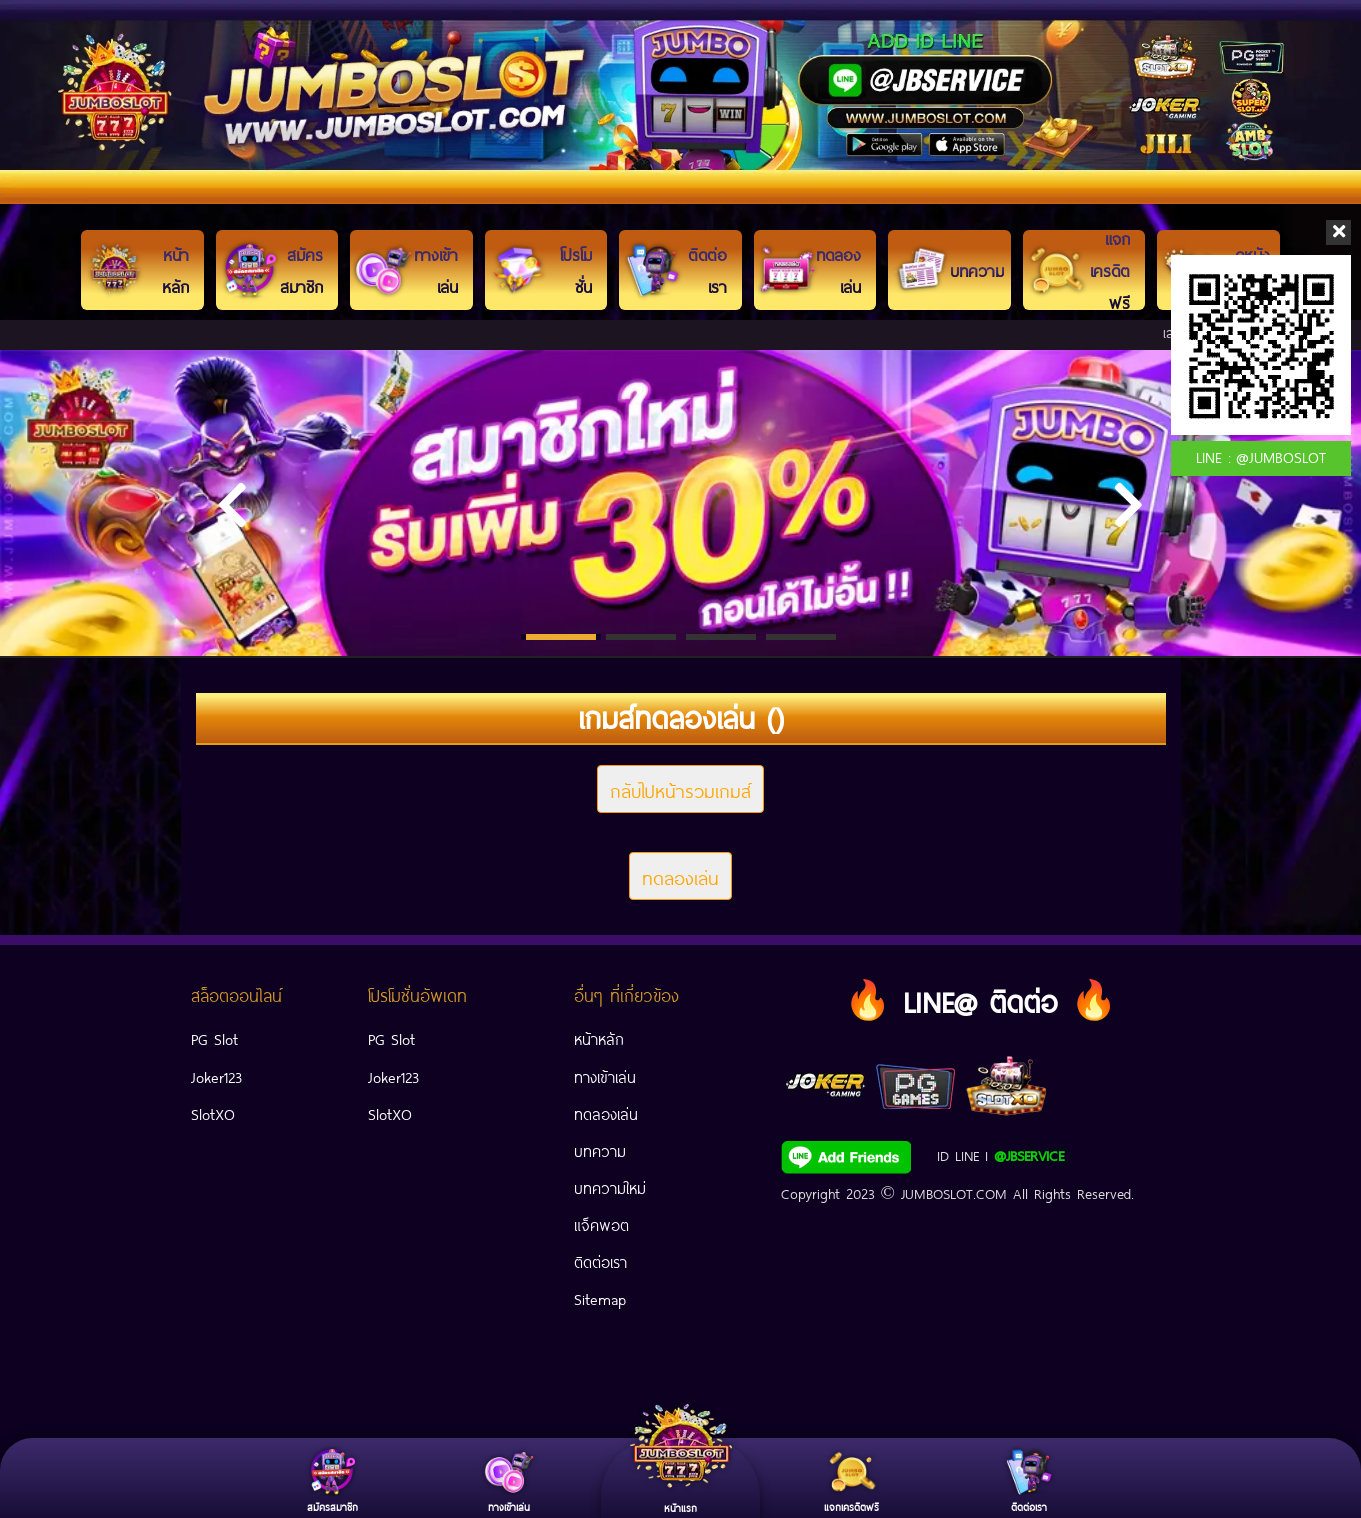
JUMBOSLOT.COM (954, 1192)
